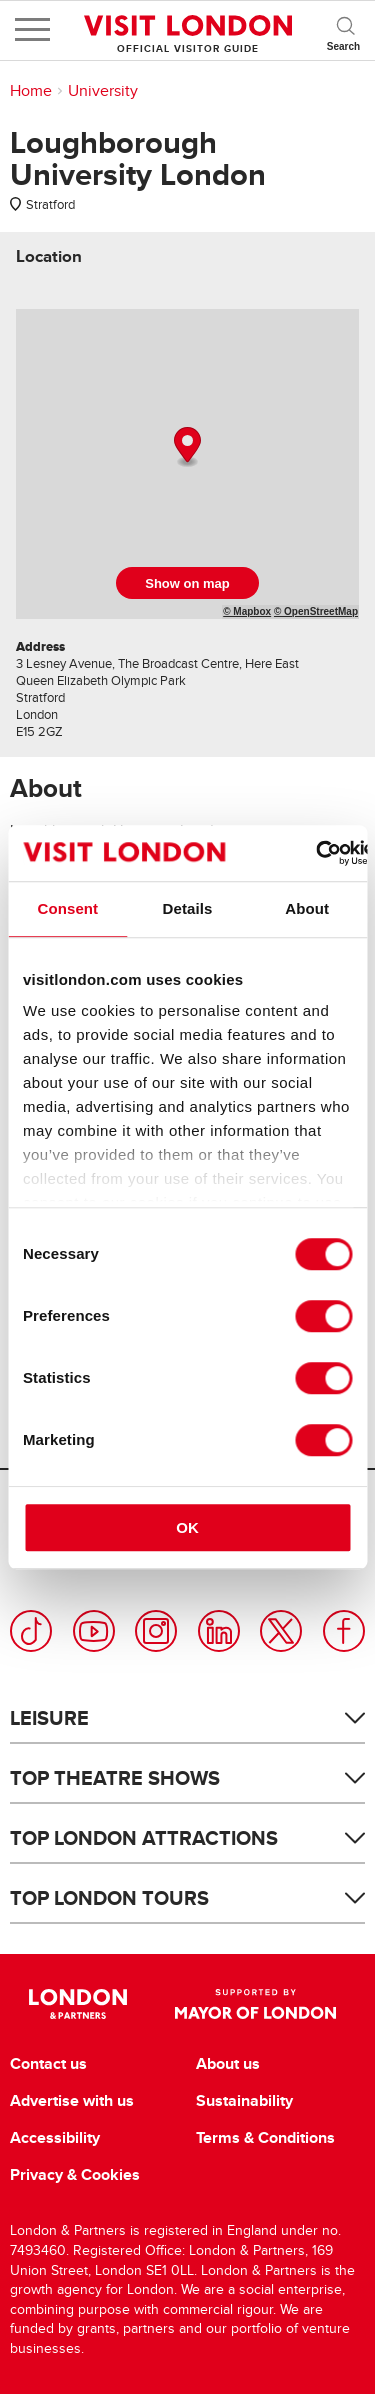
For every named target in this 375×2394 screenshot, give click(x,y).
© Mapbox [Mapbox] (247, 611)
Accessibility (55, 2138)
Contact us (48, 2064)
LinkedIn (219, 1631)
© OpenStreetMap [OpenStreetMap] (316, 611)
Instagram (156, 1631)
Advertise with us (72, 2101)
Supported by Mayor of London (256, 2004)
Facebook (344, 1631)
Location (49, 256)
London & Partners (78, 2004)
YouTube (94, 1631)
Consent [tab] (67, 908)
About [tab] (307, 908)
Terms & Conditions (265, 2138)
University (103, 91)
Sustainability (244, 2101)
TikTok (31, 1631)
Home (31, 91)
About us (228, 2064)
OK (187, 1527)
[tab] (49, 256)
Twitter (281, 1631)
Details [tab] (188, 908)
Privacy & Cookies (75, 2175)
